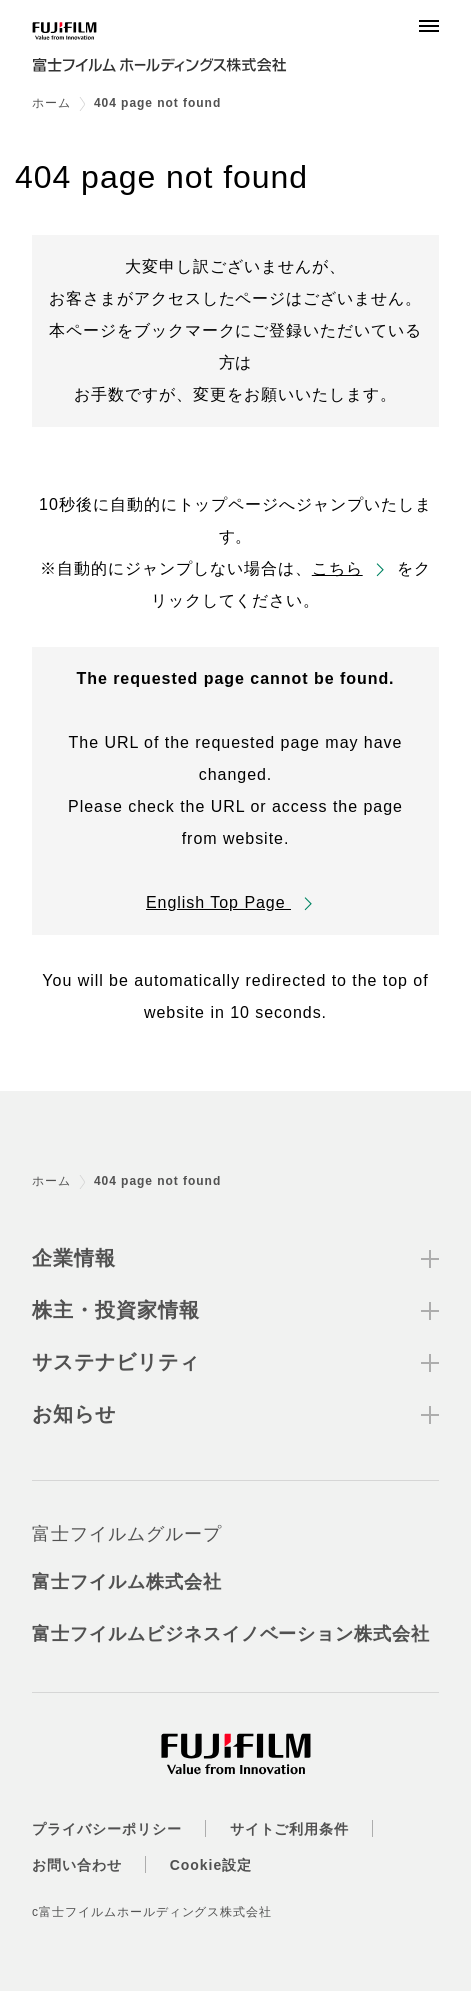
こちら (337, 568)
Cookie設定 (211, 1865)
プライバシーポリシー (107, 1829)
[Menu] (429, 26)
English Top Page (218, 902)
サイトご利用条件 (290, 1829)
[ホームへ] (172, 52)
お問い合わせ (77, 1865)
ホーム (51, 103)
